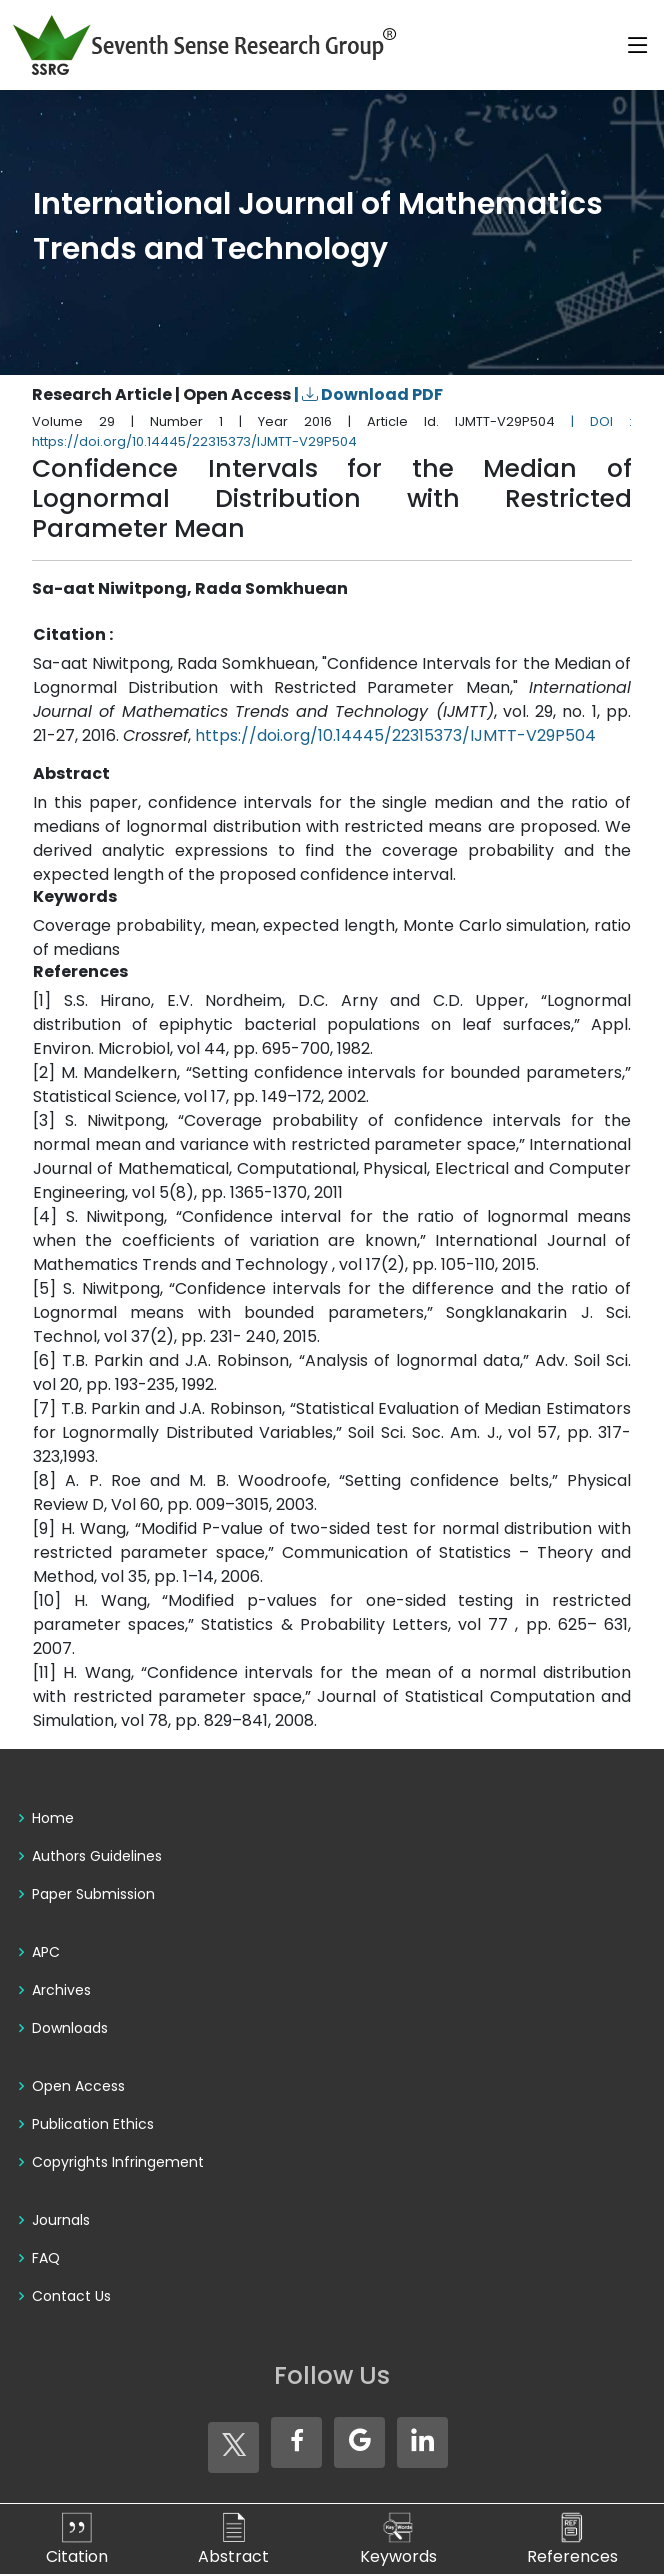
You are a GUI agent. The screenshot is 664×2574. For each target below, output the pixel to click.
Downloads (70, 2028)
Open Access (78, 2086)
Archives (61, 1990)
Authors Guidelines (97, 1856)
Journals (61, 2220)
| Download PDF (368, 394)
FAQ (46, 2258)
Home (53, 1818)
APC (46, 1952)
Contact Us (71, 2296)
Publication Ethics (93, 2124)
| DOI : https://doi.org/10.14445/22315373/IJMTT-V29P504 (332, 431)
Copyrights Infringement (118, 2162)
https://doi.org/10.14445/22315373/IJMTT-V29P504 (395, 735)
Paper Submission (93, 1894)
